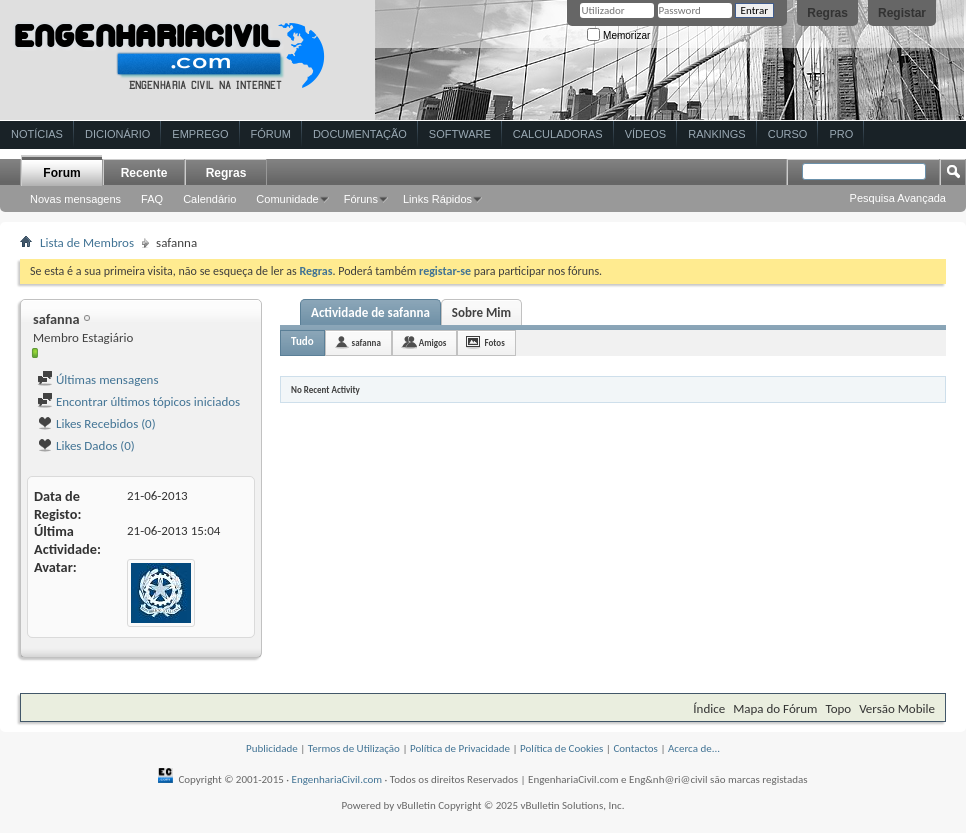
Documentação (360, 134)
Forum (61, 173)
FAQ (152, 199)
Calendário (209, 199)
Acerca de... (694, 748)
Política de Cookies (561, 748)
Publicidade (272, 748)
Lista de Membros (87, 242)
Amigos (433, 342)
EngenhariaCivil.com (337, 779)
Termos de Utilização (354, 748)
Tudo (302, 341)
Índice (709, 708)
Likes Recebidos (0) (96, 423)
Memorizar (618, 35)
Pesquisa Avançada (898, 198)
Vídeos (646, 134)
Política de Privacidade (460, 748)
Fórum (271, 134)
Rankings (716, 134)
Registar (902, 13)
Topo (838, 708)
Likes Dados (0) (86, 445)
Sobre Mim (481, 312)
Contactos (635, 748)
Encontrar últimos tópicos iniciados (138, 401)
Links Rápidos (437, 199)
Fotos (494, 342)
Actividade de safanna (370, 312)
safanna (366, 342)
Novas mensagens (75, 199)
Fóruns (361, 199)
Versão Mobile (897, 708)
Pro (841, 134)
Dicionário (117, 134)
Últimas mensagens (98, 379)
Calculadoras (558, 134)
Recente (144, 173)
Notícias (37, 134)
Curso (788, 134)
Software (460, 134)
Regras (827, 13)
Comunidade (287, 199)
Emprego (200, 134)
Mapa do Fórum (775, 708)
